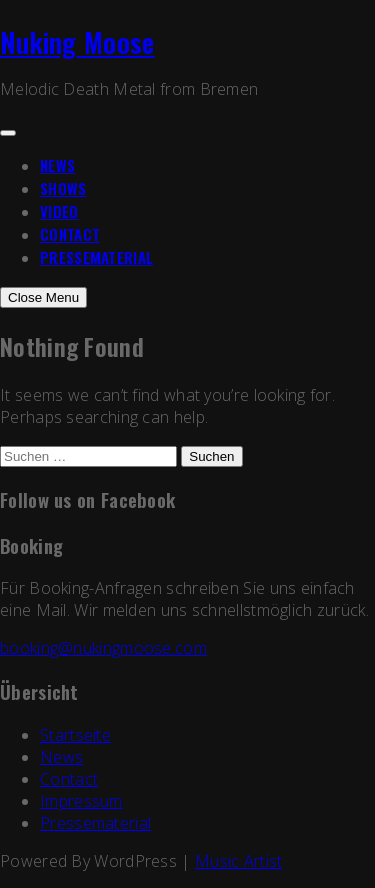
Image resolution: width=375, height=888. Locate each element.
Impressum (81, 801)
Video (59, 211)
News (57, 165)
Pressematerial (96, 257)
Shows (63, 188)
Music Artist (239, 861)
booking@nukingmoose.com (103, 648)
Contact (70, 234)
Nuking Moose (77, 42)
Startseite (75, 735)
